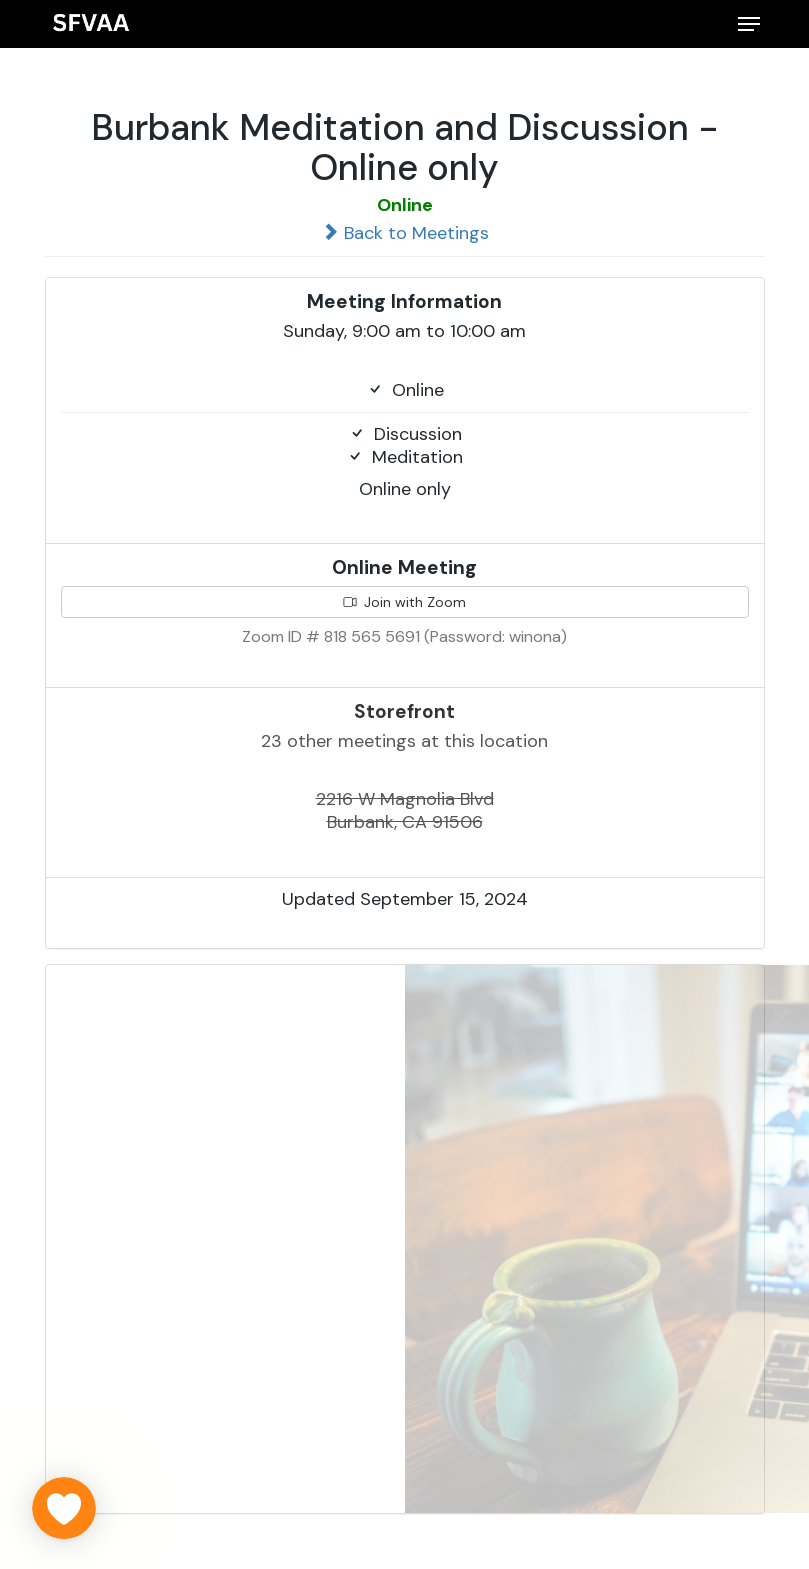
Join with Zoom (404, 602)
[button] (749, 24)
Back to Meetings (405, 233)
